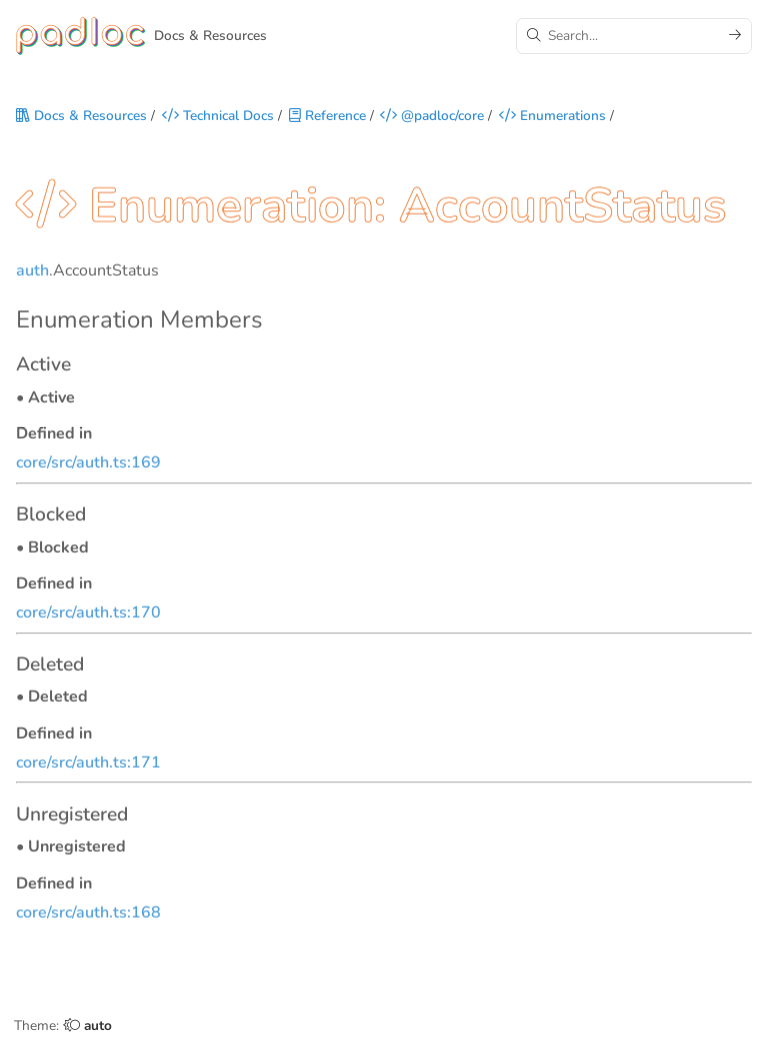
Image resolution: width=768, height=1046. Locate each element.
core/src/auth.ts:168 (88, 915)
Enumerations (552, 116)
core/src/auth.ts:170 (88, 615)
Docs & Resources (81, 116)
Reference (327, 116)
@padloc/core (432, 116)
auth (32, 273)
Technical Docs (218, 116)
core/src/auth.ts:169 (88, 465)
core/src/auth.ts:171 (88, 765)
